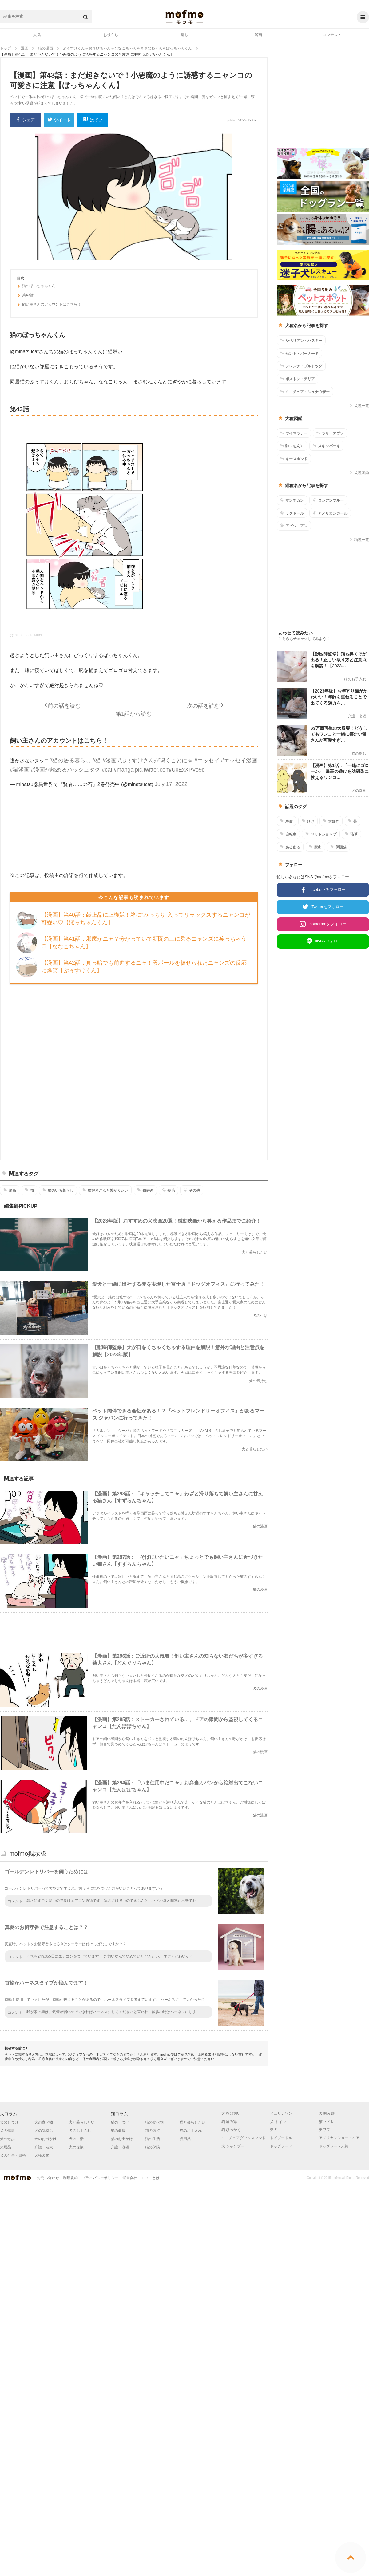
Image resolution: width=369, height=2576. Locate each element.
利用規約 (70, 2178)
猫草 (351, 834)
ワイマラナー (294, 433)
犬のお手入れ (80, 2130)
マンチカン (292, 500)
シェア (25, 120)
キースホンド (294, 459)
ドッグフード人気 (333, 2146)
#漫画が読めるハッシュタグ (65, 770)
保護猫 (338, 847)
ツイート (59, 120)
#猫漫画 (20, 770)
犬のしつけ (9, 2122)
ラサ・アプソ (330, 433)
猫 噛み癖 (229, 2122)
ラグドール (292, 513)
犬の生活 (76, 2139)
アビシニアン (294, 526)
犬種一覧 (359, 406)
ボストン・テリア (297, 379)
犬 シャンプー (232, 2146)
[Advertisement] (157, 1071)
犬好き (331, 821)
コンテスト (332, 35)
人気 (37, 35)
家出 (315, 847)
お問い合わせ (48, 2178)
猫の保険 (152, 2147)
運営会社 (129, 2178)
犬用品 (5, 2147)
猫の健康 (118, 2130)
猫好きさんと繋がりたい (105, 1190)
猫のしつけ (120, 2122)
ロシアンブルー (328, 500)
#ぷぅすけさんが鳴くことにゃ (155, 760)
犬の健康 (7, 2130)
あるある (290, 847)
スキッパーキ (326, 446)
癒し (184, 35)
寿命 (286, 821)
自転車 (288, 834)
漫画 (258, 35)
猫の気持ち (154, 2130)
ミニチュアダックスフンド (243, 2138)
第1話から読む (134, 714)
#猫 (96, 760)
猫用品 (185, 2139)
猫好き (145, 1190)
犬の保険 (76, 2147)
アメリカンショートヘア (339, 2138)
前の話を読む (64, 706)
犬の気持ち (43, 2130)
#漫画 (109, 760)
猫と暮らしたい (192, 2122)
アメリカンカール (330, 513)
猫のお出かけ (122, 2139)
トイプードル (281, 2138)
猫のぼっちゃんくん (36, 287)
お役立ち (110, 35)
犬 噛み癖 (327, 2113)
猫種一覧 (359, 540)
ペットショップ (320, 834)
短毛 (168, 1190)
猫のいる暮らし (57, 1190)
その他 (192, 1190)
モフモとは (150, 2178)
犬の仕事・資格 (13, 2155)
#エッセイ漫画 (239, 760)
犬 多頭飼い (231, 2113)
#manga (123, 770)
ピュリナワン (281, 2113)
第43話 (25, 296)
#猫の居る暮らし (70, 760)
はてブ (93, 120)
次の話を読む (203, 706)
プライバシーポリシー (100, 2178)
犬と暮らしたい (82, 2122)
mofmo (184, 17)
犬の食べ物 (43, 2122)
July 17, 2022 (171, 784)
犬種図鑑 (359, 473)
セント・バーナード (299, 353)
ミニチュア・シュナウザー (305, 392)
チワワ (324, 2130)
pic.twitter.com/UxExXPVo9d (170, 770)
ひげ (308, 821)
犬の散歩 (7, 2139)
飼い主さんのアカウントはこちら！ (49, 305)
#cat (107, 770)
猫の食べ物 (154, 2122)
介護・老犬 (43, 2147)
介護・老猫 (120, 2147)
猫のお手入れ (191, 2130)
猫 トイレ (327, 2122)
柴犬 (273, 2130)
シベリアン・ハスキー (301, 340)
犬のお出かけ (45, 2139)
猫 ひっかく (231, 2130)
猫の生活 (152, 2139)
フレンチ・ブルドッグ (301, 366)
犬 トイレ (278, 2122)
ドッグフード (281, 2146)
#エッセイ (207, 760)
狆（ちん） (292, 446)
